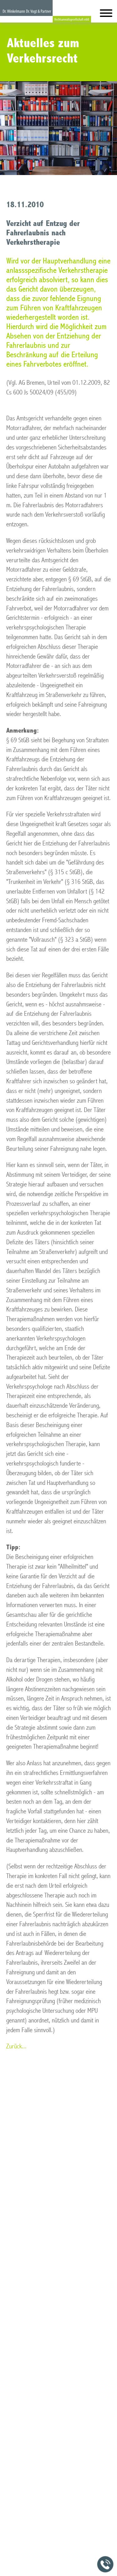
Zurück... (16, 2046)
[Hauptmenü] (106, 14)
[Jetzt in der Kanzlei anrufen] (105, 2564)
